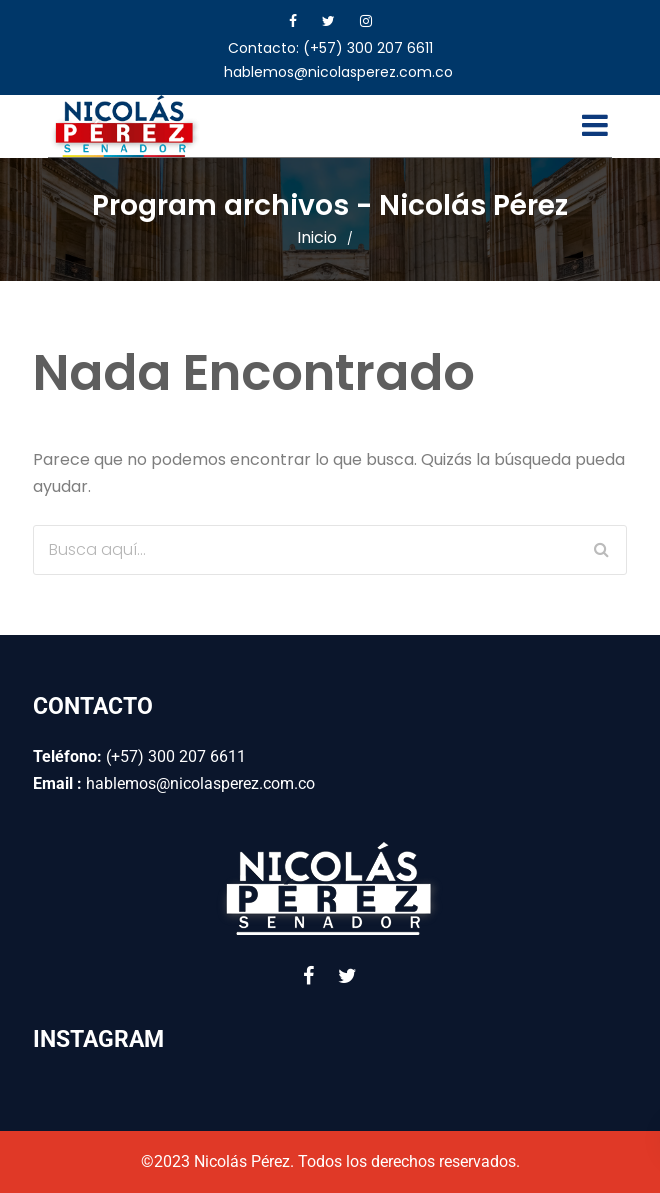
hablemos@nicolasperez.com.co (338, 72)
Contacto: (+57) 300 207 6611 (330, 48)
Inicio (317, 237)
